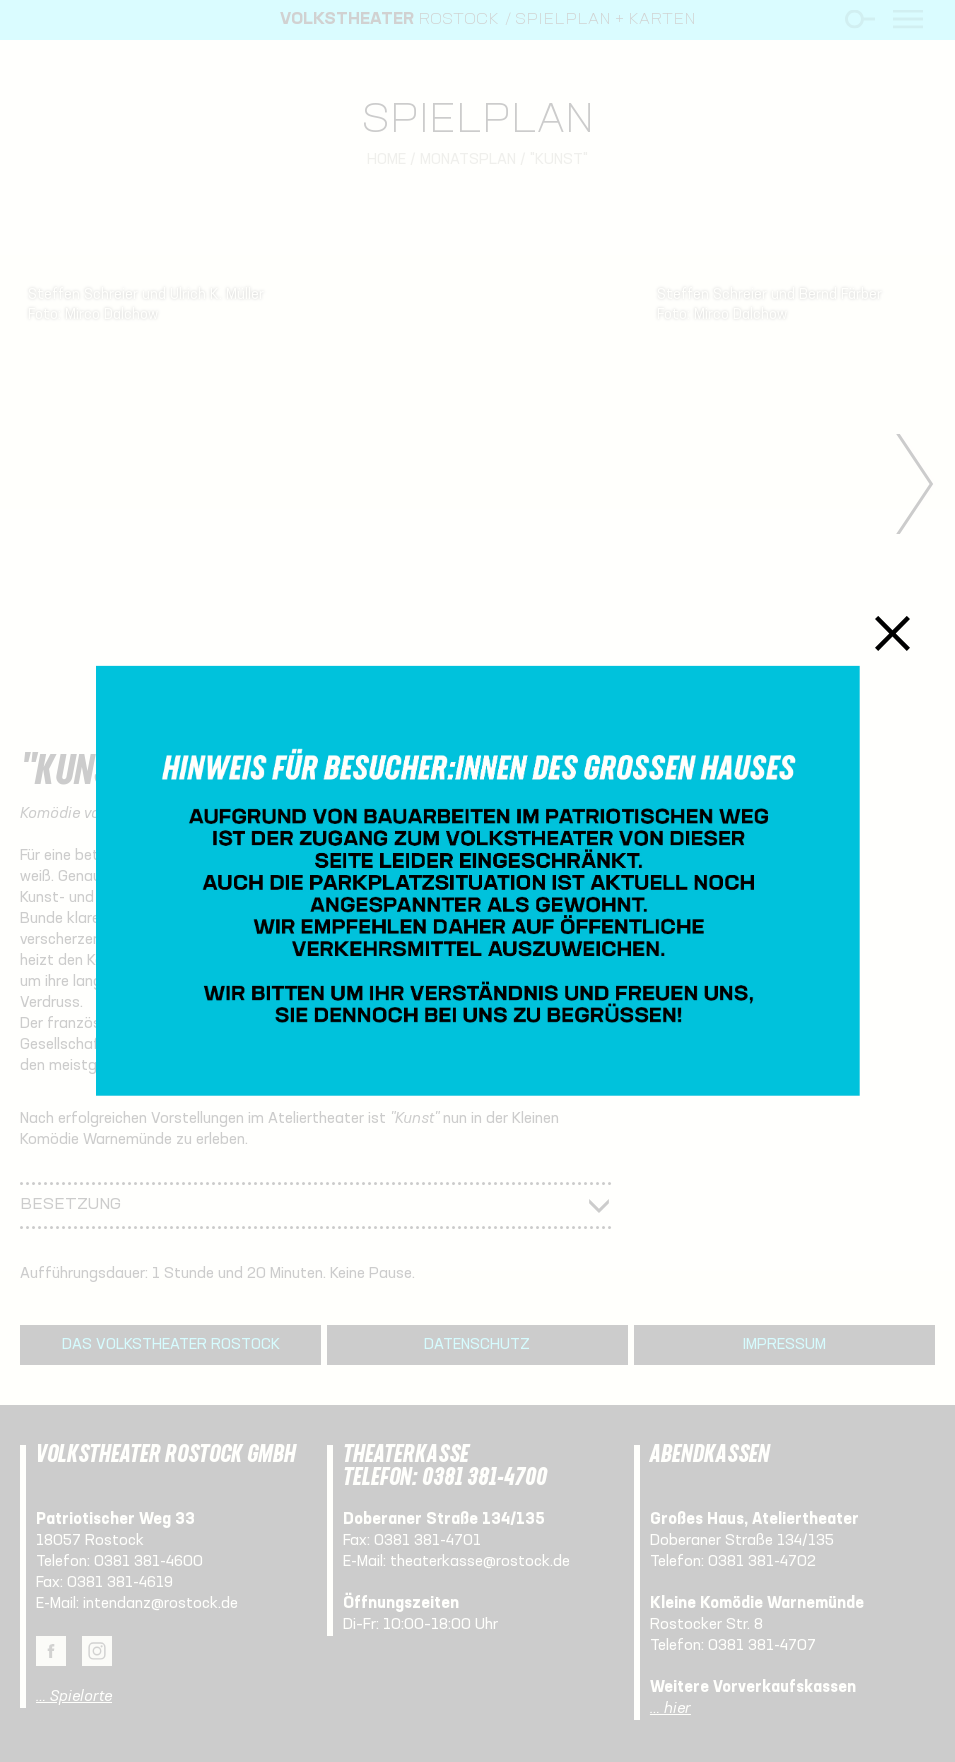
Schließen (892, 633)
